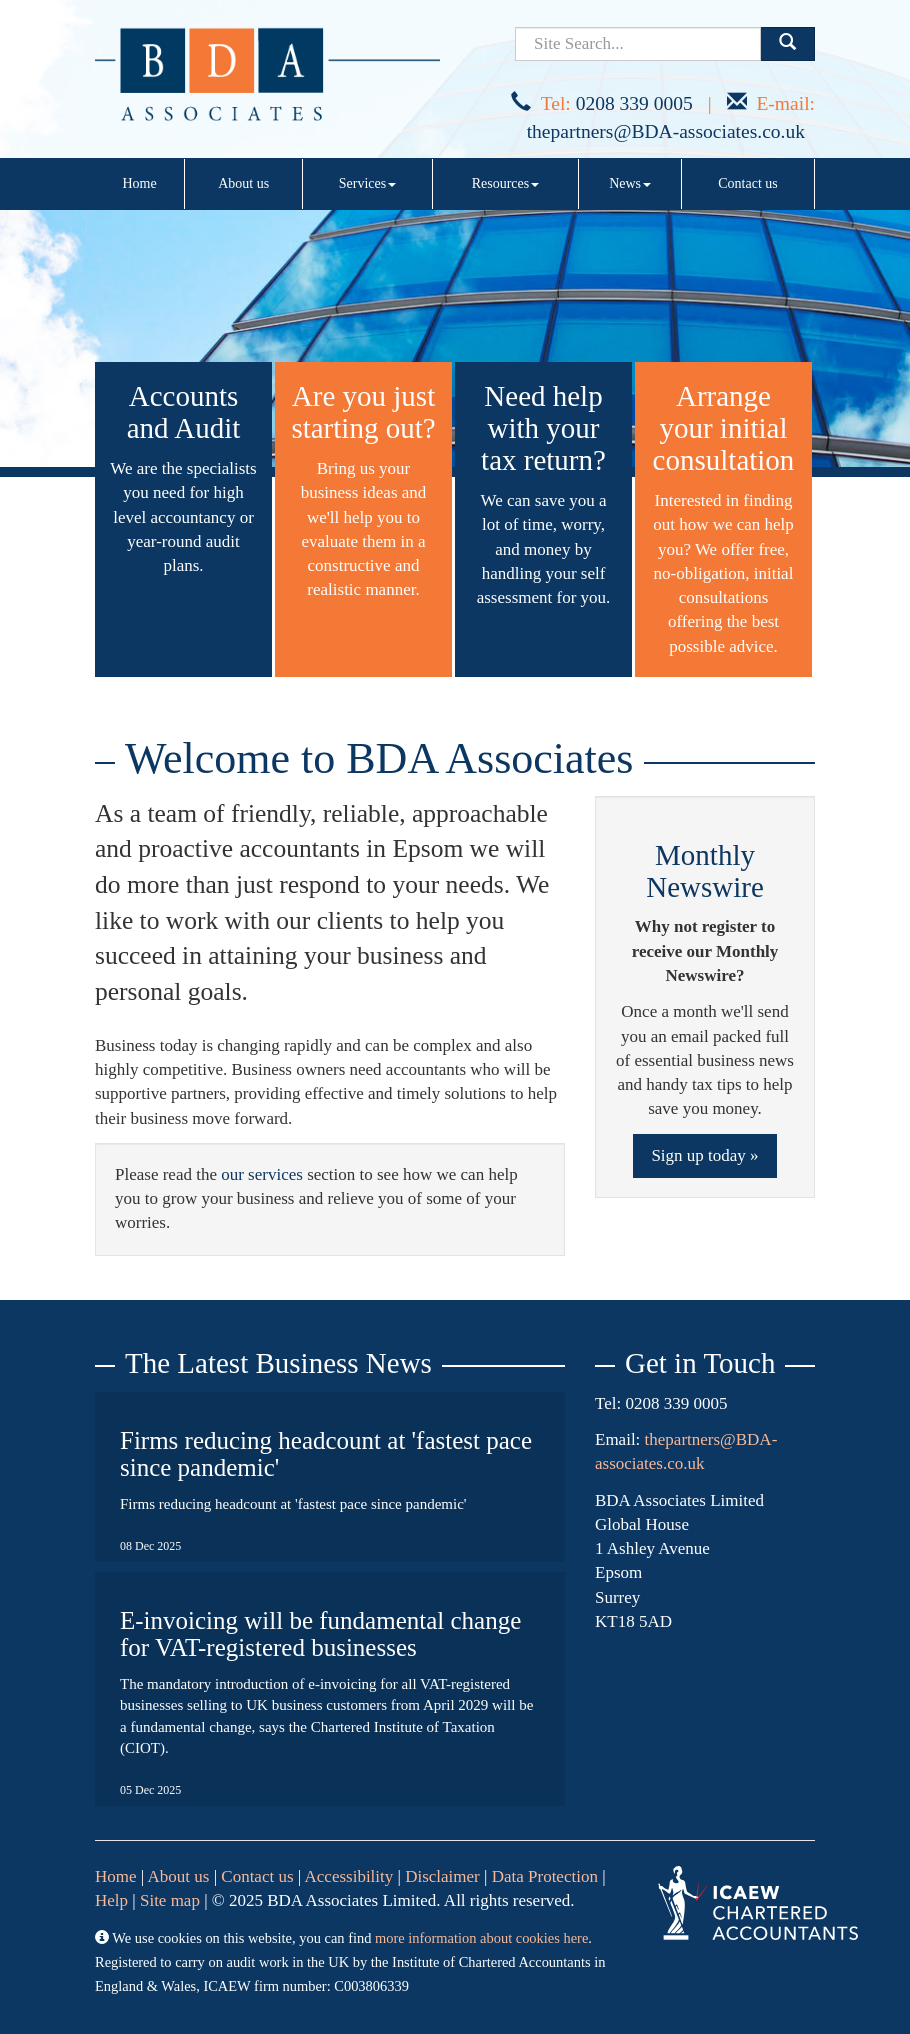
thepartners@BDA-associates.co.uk (666, 131)
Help (111, 1900)
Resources (506, 183)
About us (243, 183)
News (630, 183)
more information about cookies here (481, 1938)
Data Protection (545, 1876)
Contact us (748, 183)
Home (139, 183)
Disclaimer (442, 1876)
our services (262, 1174)
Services (367, 183)
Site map (170, 1900)
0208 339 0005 (634, 103)
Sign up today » (704, 1155)
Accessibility (349, 1876)
